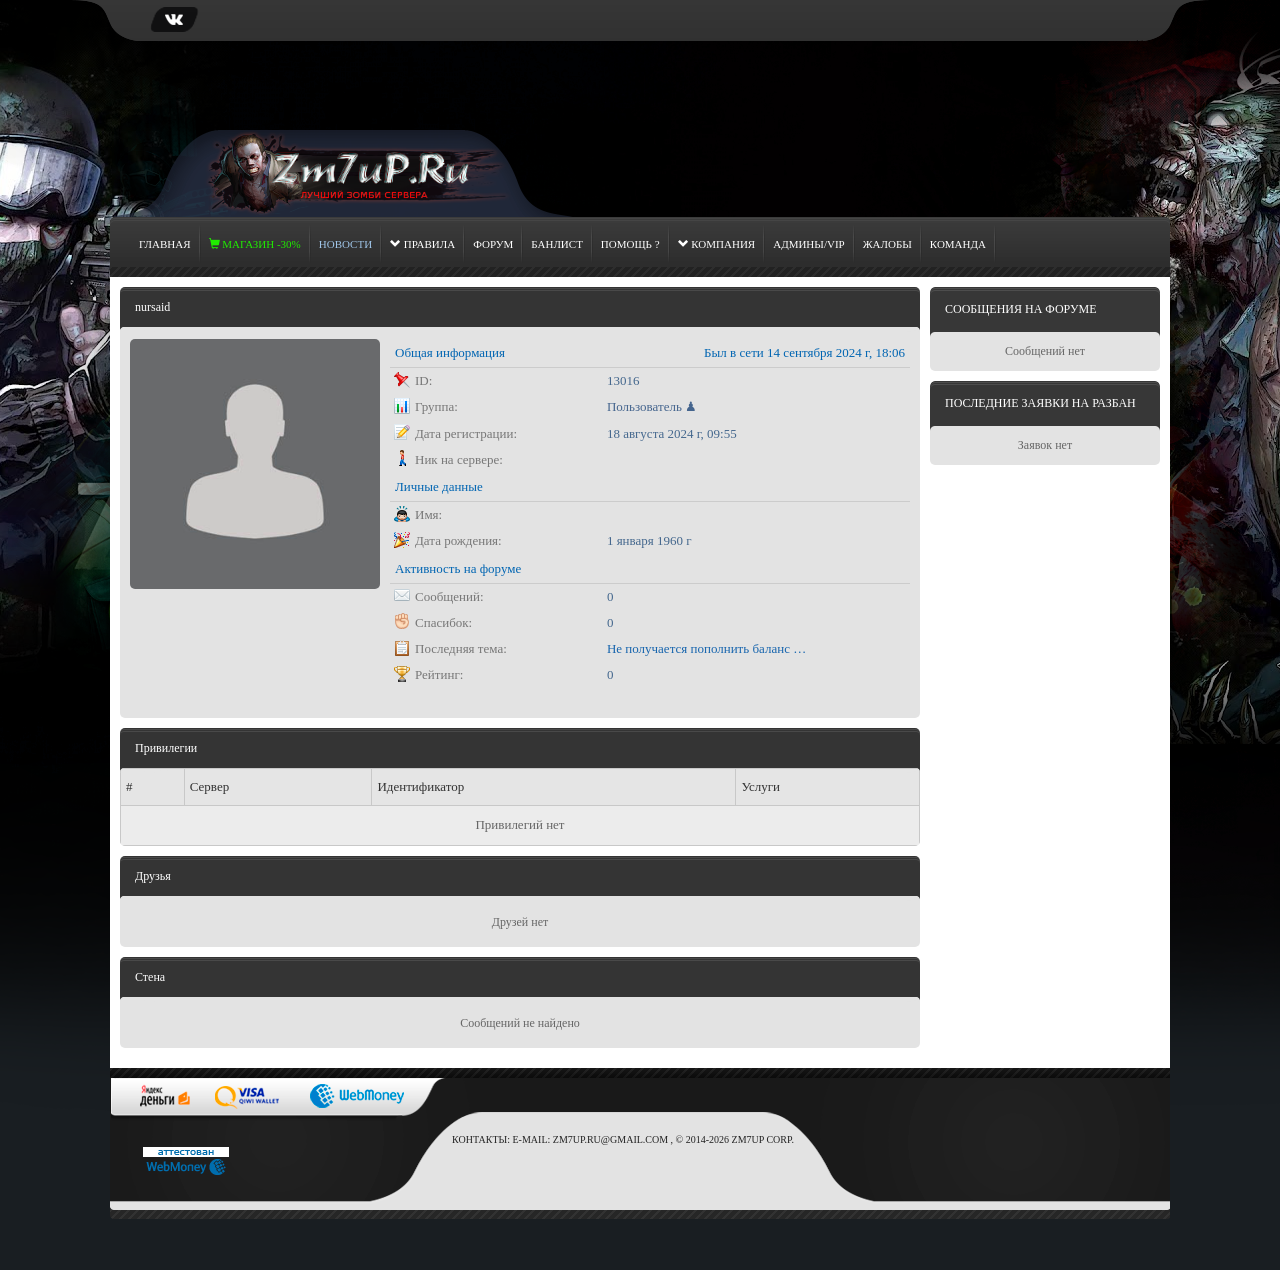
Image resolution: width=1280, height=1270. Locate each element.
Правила (422, 244)
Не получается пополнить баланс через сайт (707, 648)
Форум (493, 244)
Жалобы (887, 244)
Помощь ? (630, 244)
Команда (958, 244)
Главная (165, 244)
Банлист (557, 244)
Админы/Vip (809, 244)
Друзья (153, 876)
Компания (717, 244)
